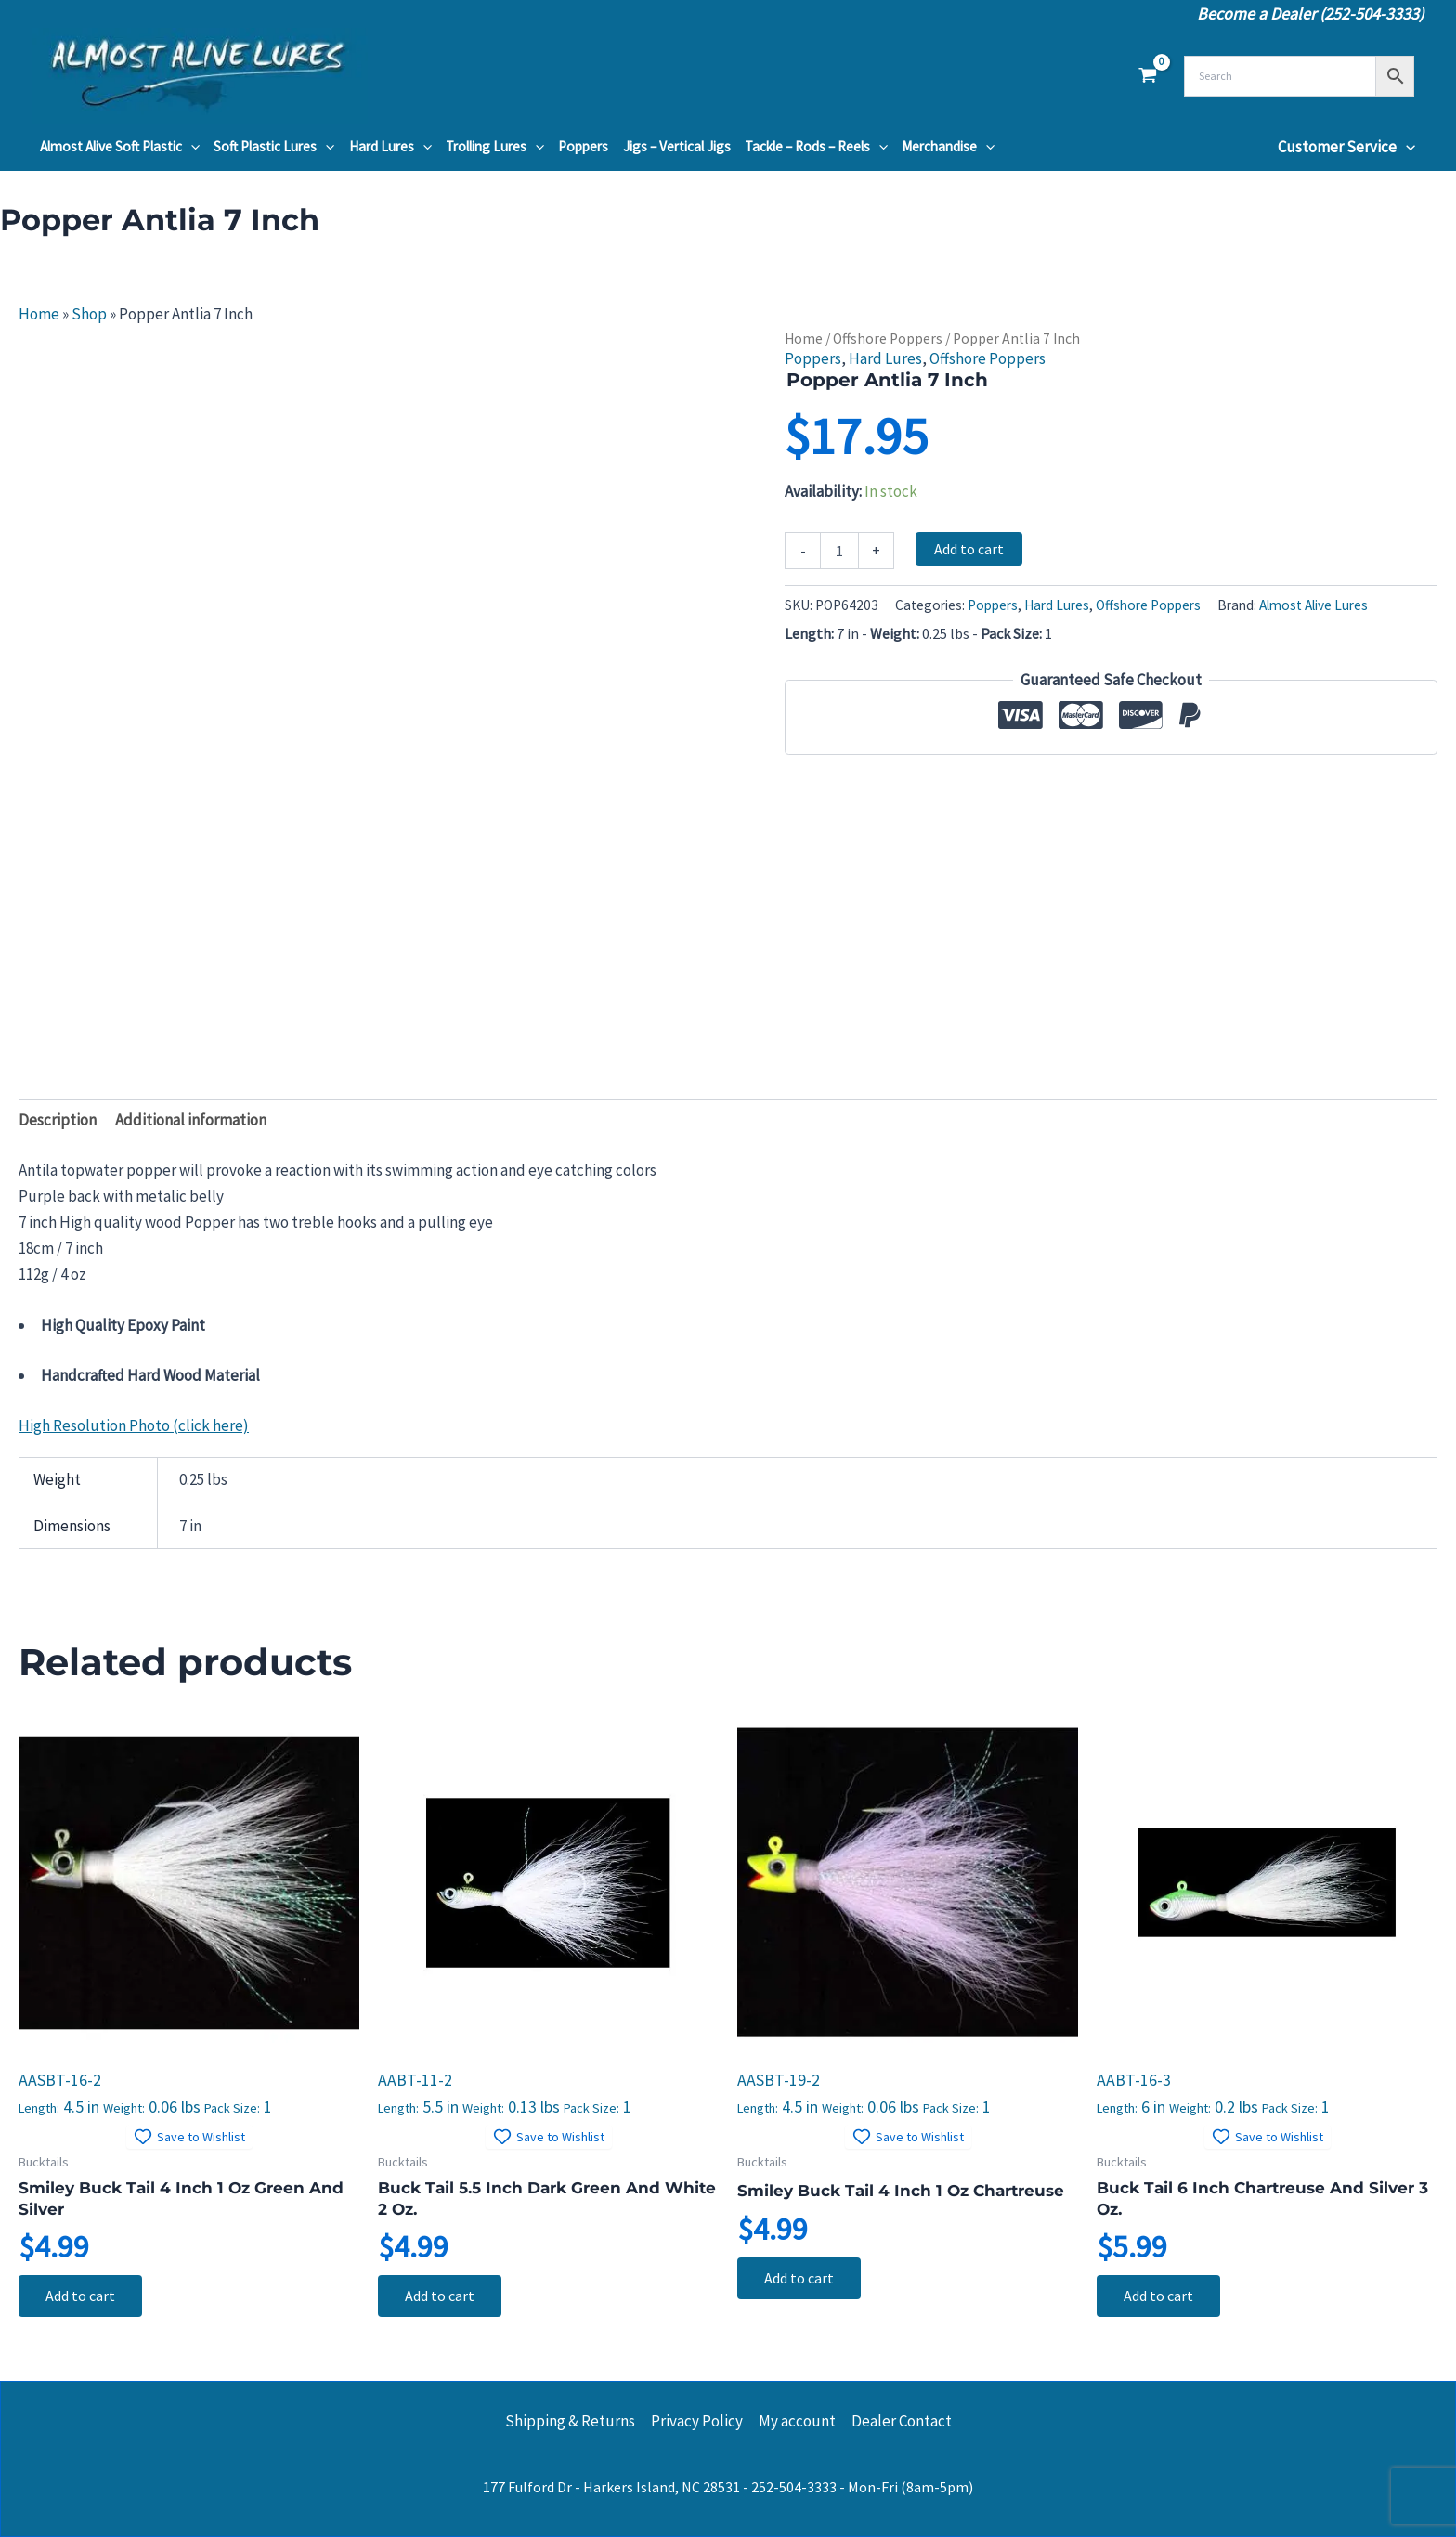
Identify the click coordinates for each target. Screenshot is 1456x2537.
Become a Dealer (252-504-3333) (1310, 13)
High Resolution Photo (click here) (134, 1425)
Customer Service (1346, 147)
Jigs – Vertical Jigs (677, 146)
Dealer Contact (902, 2421)
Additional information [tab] (190, 1120)
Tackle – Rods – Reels (816, 147)
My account (797, 2421)
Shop (89, 314)
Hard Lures (390, 147)
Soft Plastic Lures (274, 147)
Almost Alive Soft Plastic (120, 147)
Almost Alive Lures (1313, 605)
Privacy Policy (697, 2421)
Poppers (583, 146)
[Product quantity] (839, 550)
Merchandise (948, 147)
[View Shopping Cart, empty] (1147, 76)
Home (39, 314)
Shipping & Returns (570, 2421)
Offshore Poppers (887, 338)
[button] (191, 147)
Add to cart (969, 549)
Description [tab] (58, 1120)
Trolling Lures (495, 147)
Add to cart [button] (81, 2296)
